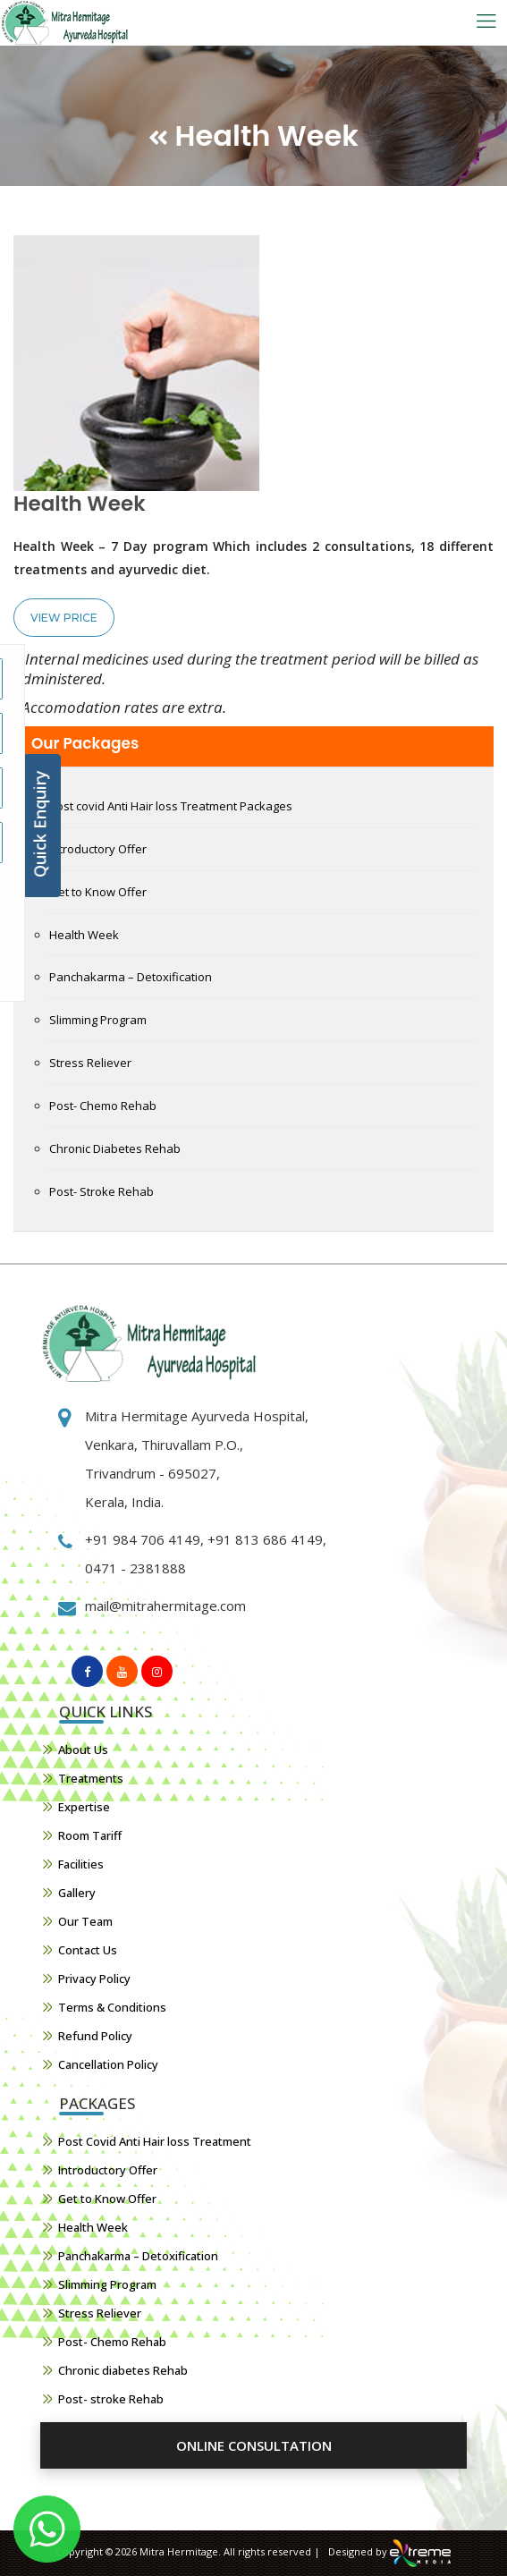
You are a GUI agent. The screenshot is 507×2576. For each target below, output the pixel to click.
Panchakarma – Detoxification (130, 977)
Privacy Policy (94, 1978)
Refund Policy (95, 2036)
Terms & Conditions (112, 2007)
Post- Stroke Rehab (101, 1191)
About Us (83, 1749)
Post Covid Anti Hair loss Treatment (154, 2141)
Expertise (84, 1807)
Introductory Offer (98, 849)
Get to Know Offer (98, 892)
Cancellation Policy (108, 2064)
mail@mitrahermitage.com (165, 1605)
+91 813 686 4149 (263, 1539)
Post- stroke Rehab (111, 2399)
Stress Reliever (90, 1063)
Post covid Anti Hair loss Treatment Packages (170, 806)
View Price (63, 617)
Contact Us (87, 1950)
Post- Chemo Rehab (102, 1105)
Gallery (77, 1893)
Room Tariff (90, 1835)
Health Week (84, 935)
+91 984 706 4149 (142, 1539)
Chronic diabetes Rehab (123, 2370)
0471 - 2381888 (135, 1568)
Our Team (85, 1921)
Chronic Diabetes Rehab (115, 1148)
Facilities (81, 1864)
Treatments (90, 1778)
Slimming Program (98, 1020)
